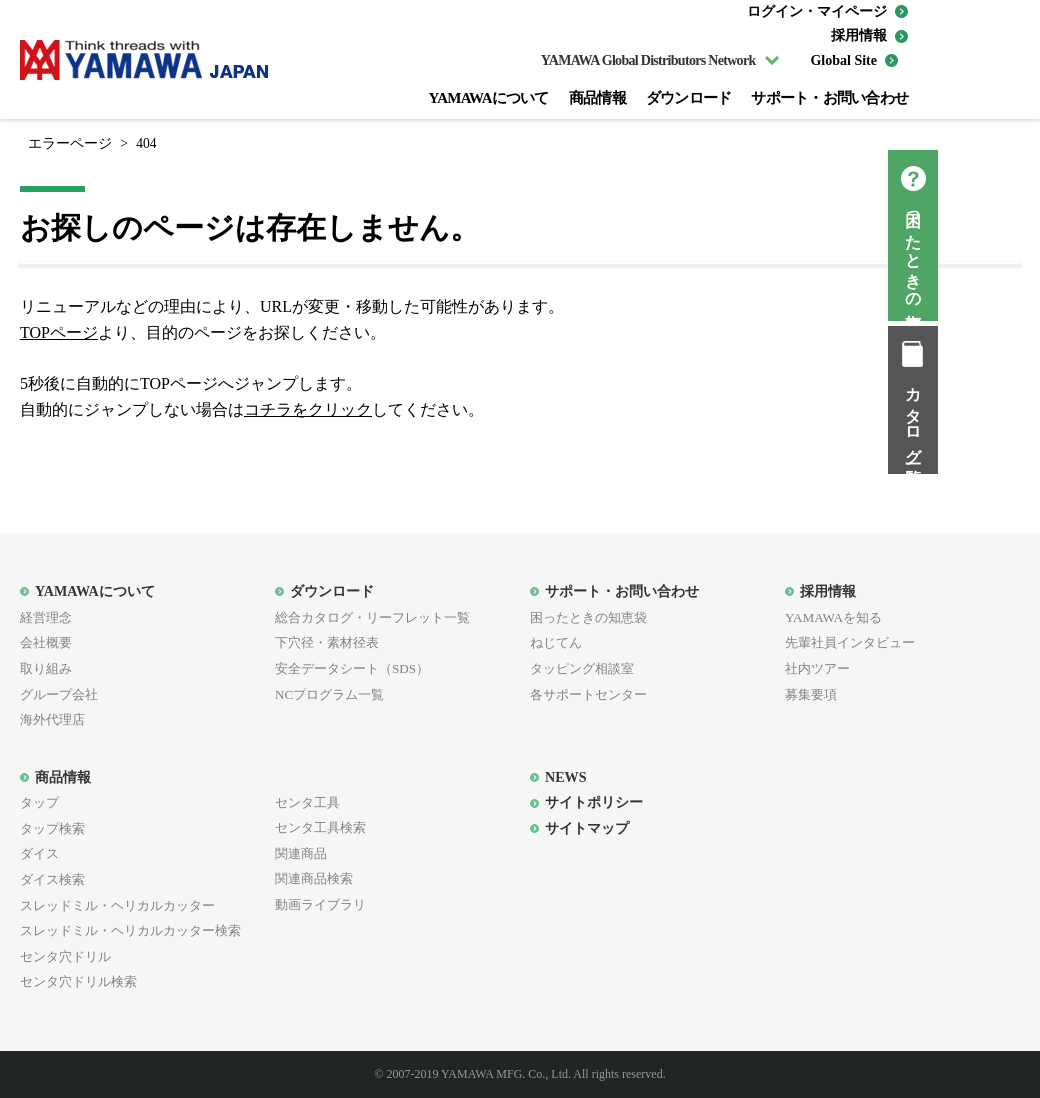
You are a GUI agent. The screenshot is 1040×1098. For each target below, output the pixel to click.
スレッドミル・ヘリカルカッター (117, 905)
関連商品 (301, 853)
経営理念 (46, 617)
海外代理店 (52, 719)
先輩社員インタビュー (850, 642)
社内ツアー (817, 668)
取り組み (46, 668)
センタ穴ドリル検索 (78, 981)
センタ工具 (307, 802)
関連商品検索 (314, 878)
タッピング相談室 (582, 668)
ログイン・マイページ (817, 11)
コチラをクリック (308, 409)
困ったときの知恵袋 (1015, 253)
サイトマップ (587, 828)
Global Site (843, 60)
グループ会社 (59, 694)
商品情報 (597, 98)
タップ (39, 802)
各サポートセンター (588, 694)
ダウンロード (689, 98)
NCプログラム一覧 (329, 694)
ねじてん (556, 642)
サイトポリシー (594, 802)
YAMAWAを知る (833, 617)
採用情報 (859, 35)
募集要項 (811, 694)
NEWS (565, 777)
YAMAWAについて (488, 98)
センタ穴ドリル (65, 956)
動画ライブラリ (320, 904)
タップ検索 (52, 828)
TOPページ (59, 332)
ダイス (39, 853)
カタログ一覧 (1015, 418)
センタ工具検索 (320, 827)
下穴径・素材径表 (327, 642)
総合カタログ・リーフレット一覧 (372, 617)
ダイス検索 (52, 879)
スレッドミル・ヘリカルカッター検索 (130, 930)
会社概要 (46, 642)
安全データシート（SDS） (352, 668)
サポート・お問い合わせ (829, 98)
